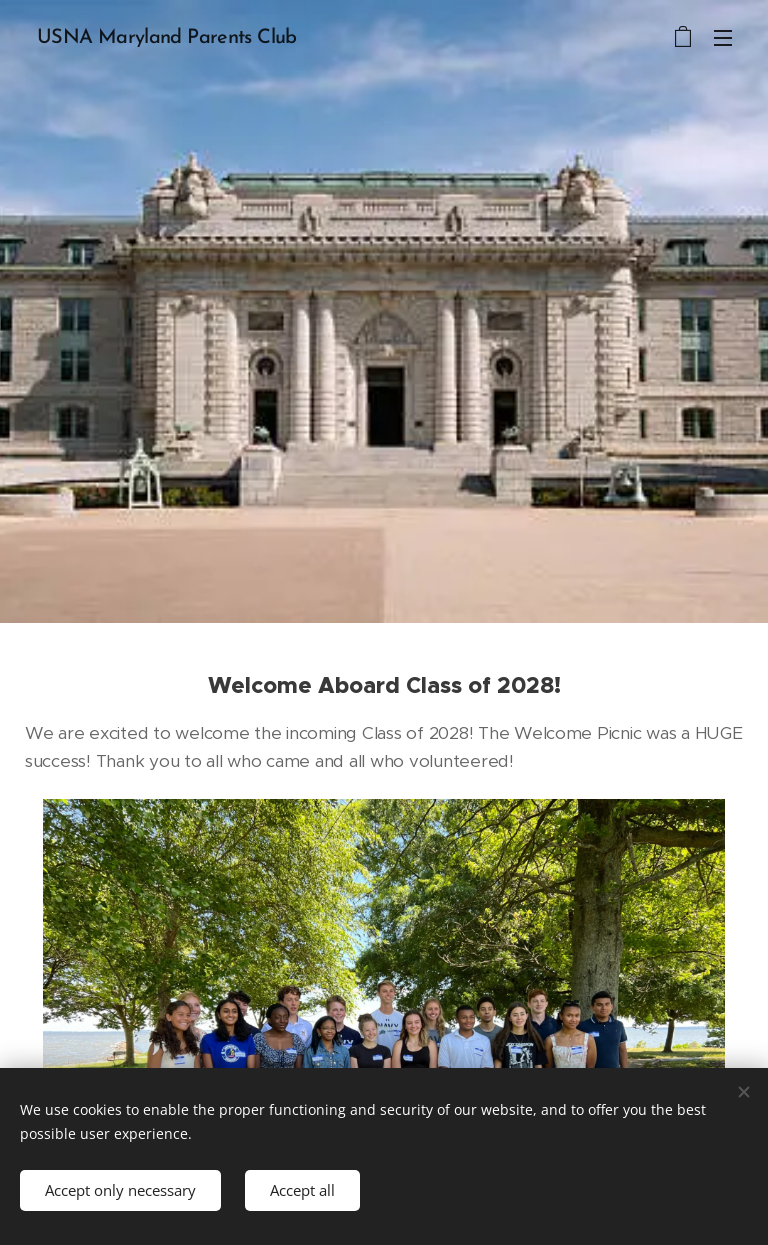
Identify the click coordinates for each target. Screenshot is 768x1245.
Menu (723, 38)
